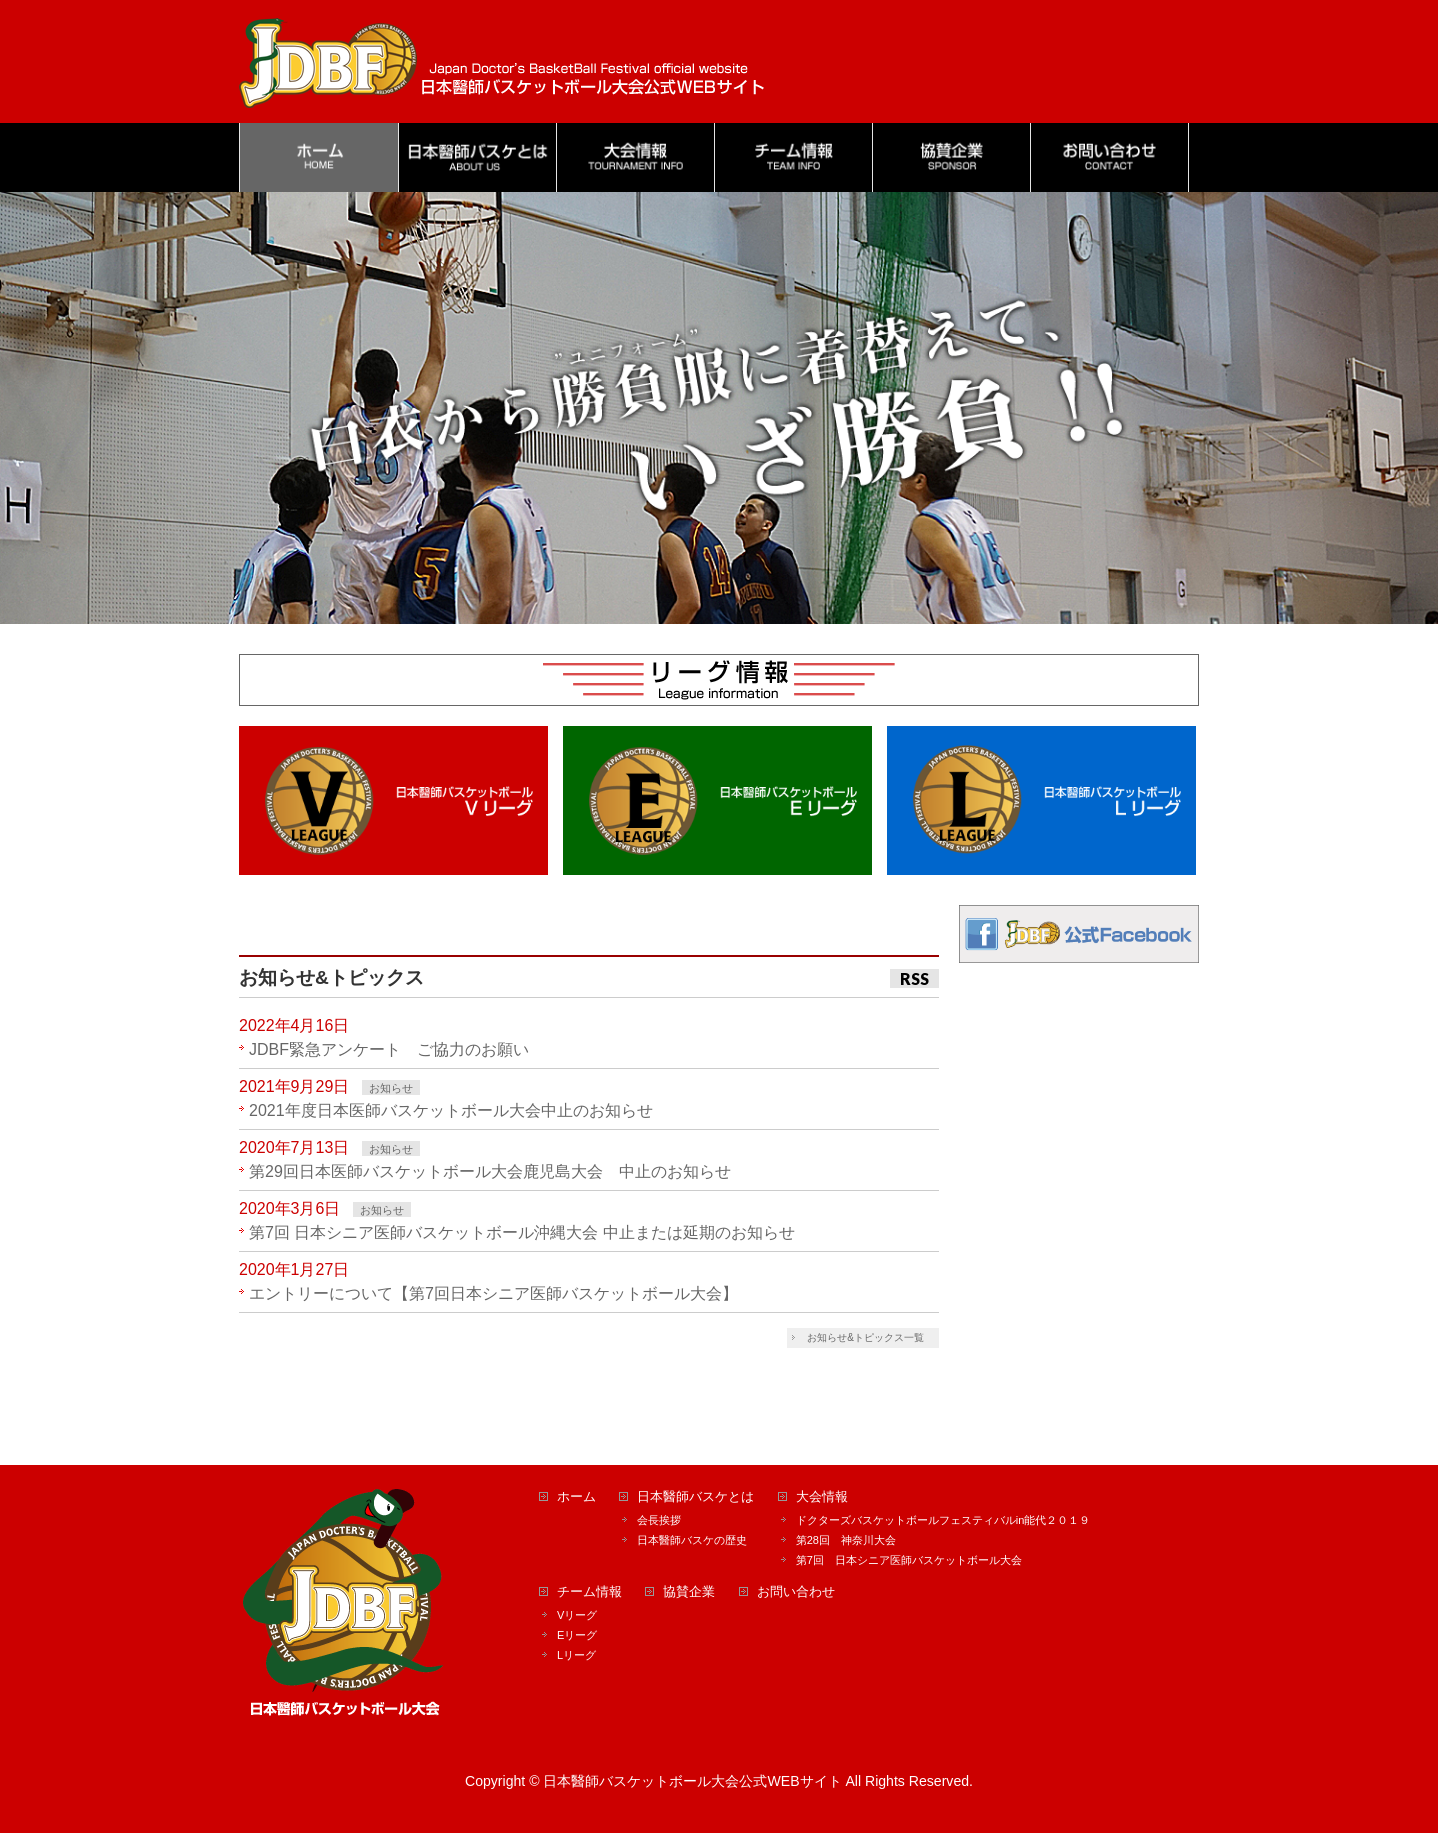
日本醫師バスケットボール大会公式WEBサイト (692, 1781)
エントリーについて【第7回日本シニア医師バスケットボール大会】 (493, 1293)
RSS (914, 978)
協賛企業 (689, 1592)
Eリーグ (577, 1635)
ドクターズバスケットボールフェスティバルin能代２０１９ (943, 1520)
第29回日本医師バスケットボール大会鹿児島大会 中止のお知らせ (490, 1171)
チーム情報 (589, 1592)
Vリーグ (577, 1615)
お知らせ (391, 1088)
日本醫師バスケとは (695, 1497)
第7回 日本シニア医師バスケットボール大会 (909, 1560)
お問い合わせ (796, 1592)
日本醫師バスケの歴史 (692, 1540)
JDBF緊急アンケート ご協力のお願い (389, 1049)
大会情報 (822, 1497)
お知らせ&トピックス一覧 (865, 1337)
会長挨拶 (659, 1520)
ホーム (576, 1497)
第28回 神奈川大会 (846, 1540)
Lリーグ (576, 1655)
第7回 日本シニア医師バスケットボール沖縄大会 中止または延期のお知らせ (522, 1232)
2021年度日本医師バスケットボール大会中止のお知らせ (451, 1110)
